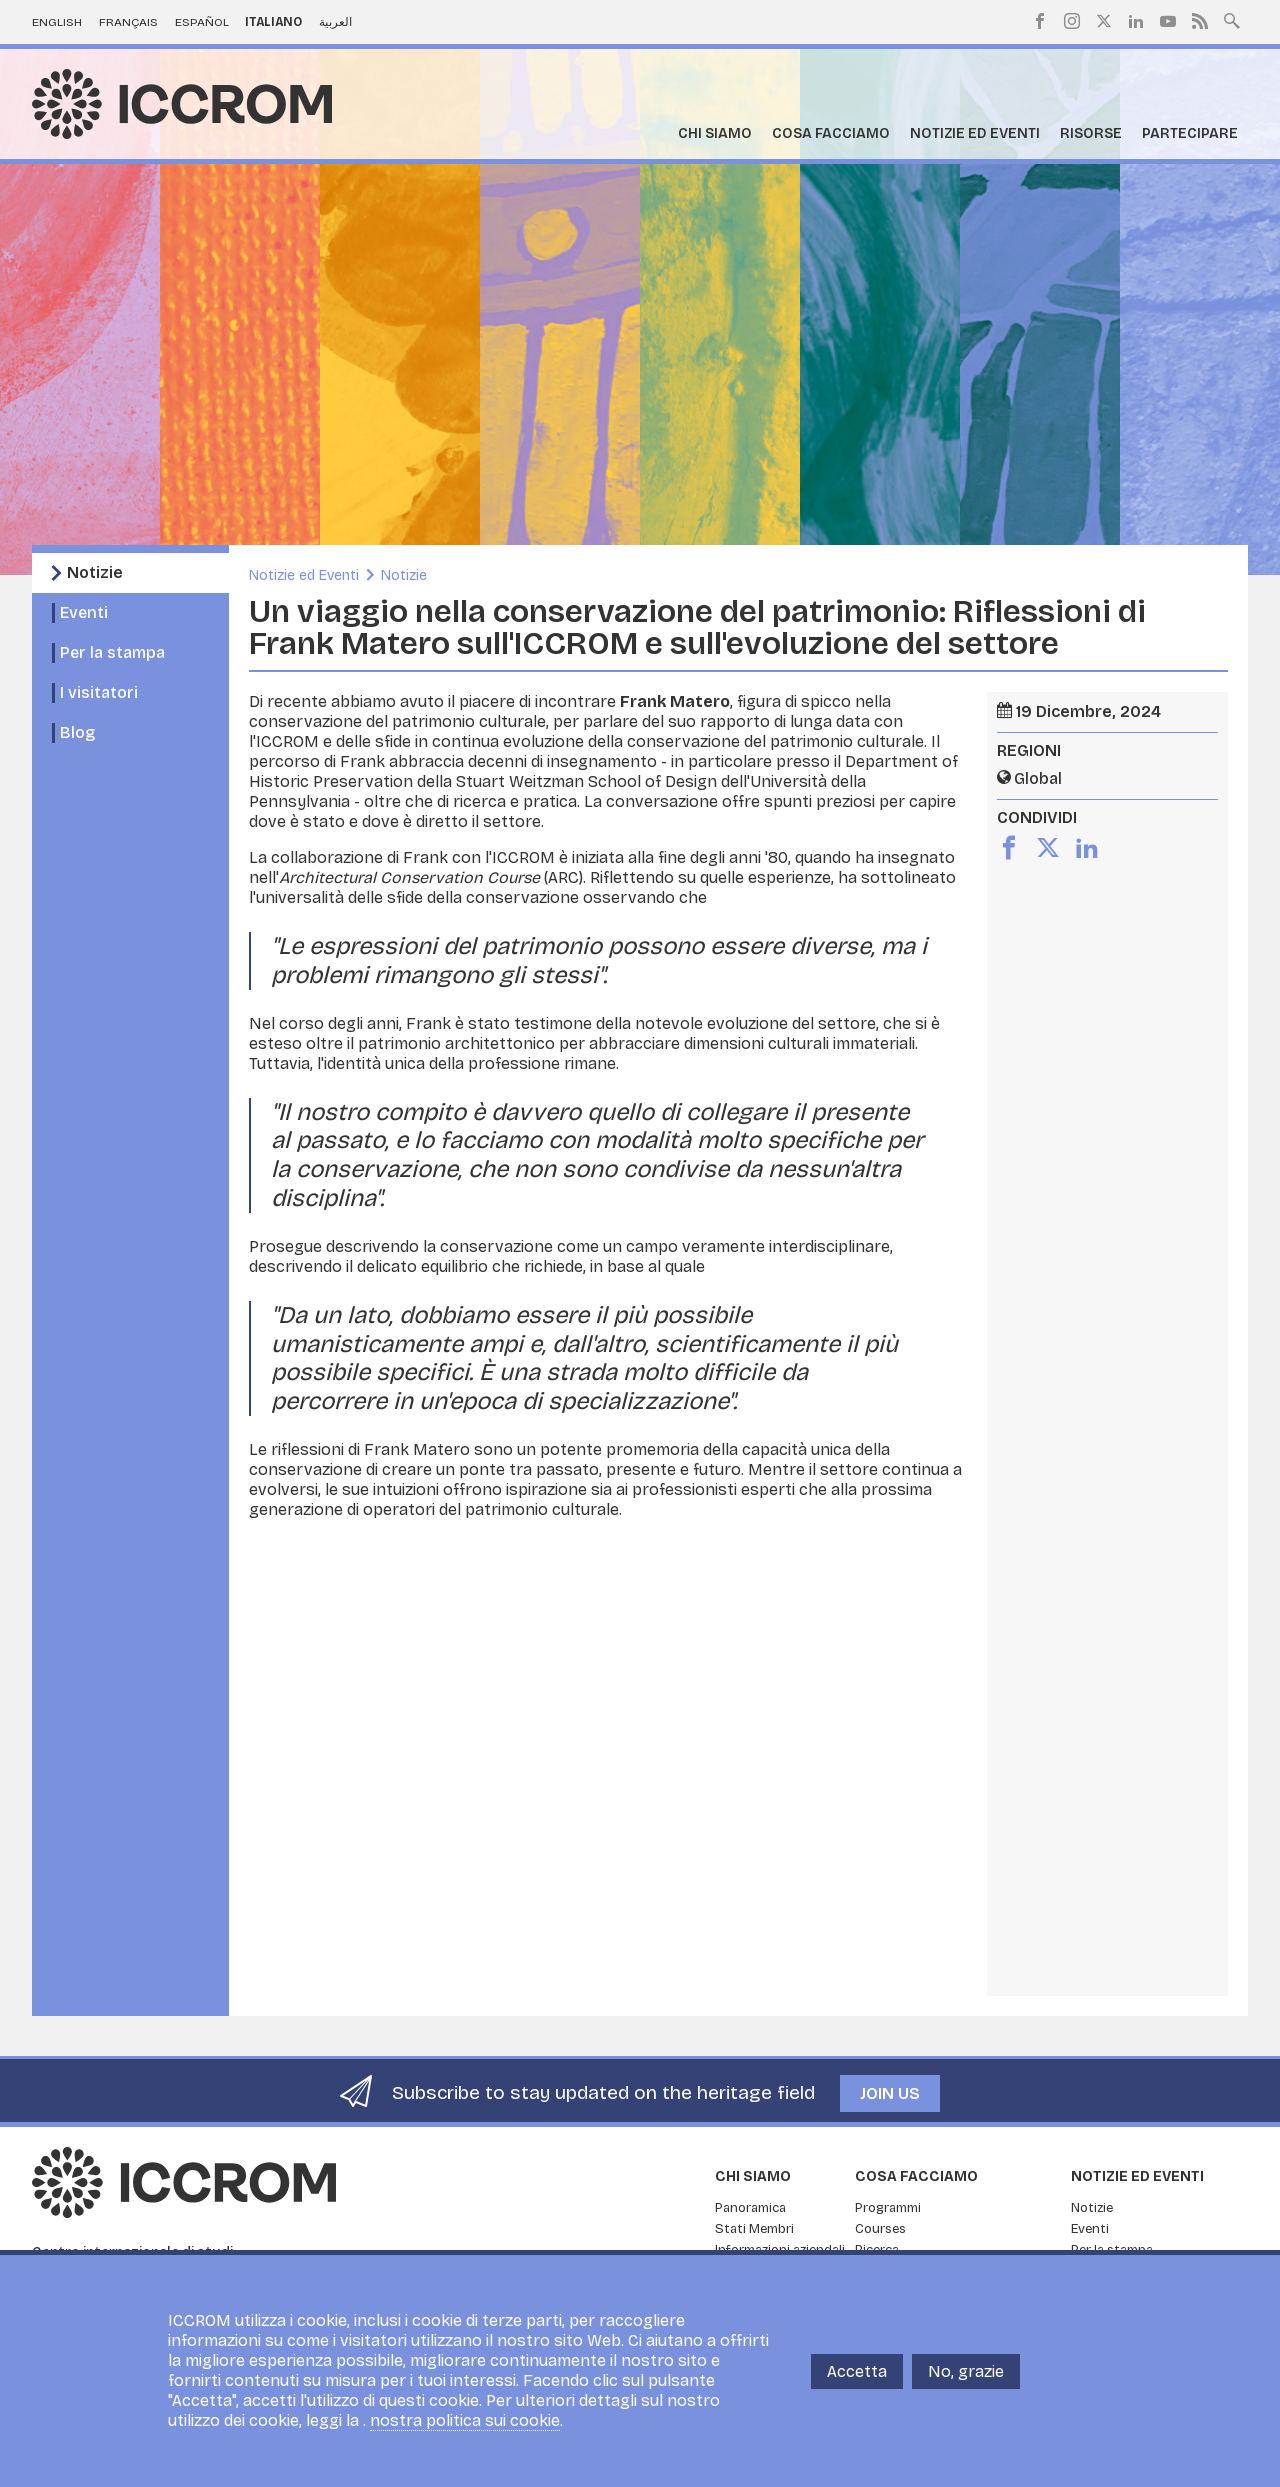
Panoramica (750, 2208)
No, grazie (966, 2371)
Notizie (95, 572)
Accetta (857, 2371)
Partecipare (1190, 133)
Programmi (888, 2208)
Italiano (273, 22)
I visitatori (99, 692)
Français (128, 22)
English (57, 22)
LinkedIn (1136, 21)
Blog (77, 732)
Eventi (84, 612)
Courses (880, 2229)
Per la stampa (112, 652)
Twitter (1104, 21)
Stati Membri (754, 2229)
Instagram (1072, 21)
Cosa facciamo (831, 133)
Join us (890, 2093)
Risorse (1091, 133)
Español (202, 22)
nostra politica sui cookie (465, 2420)
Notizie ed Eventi (975, 133)
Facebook (1040, 21)
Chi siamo (715, 133)
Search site (1232, 19)
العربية (335, 22)
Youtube (1168, 21)
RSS (1200, 21)
